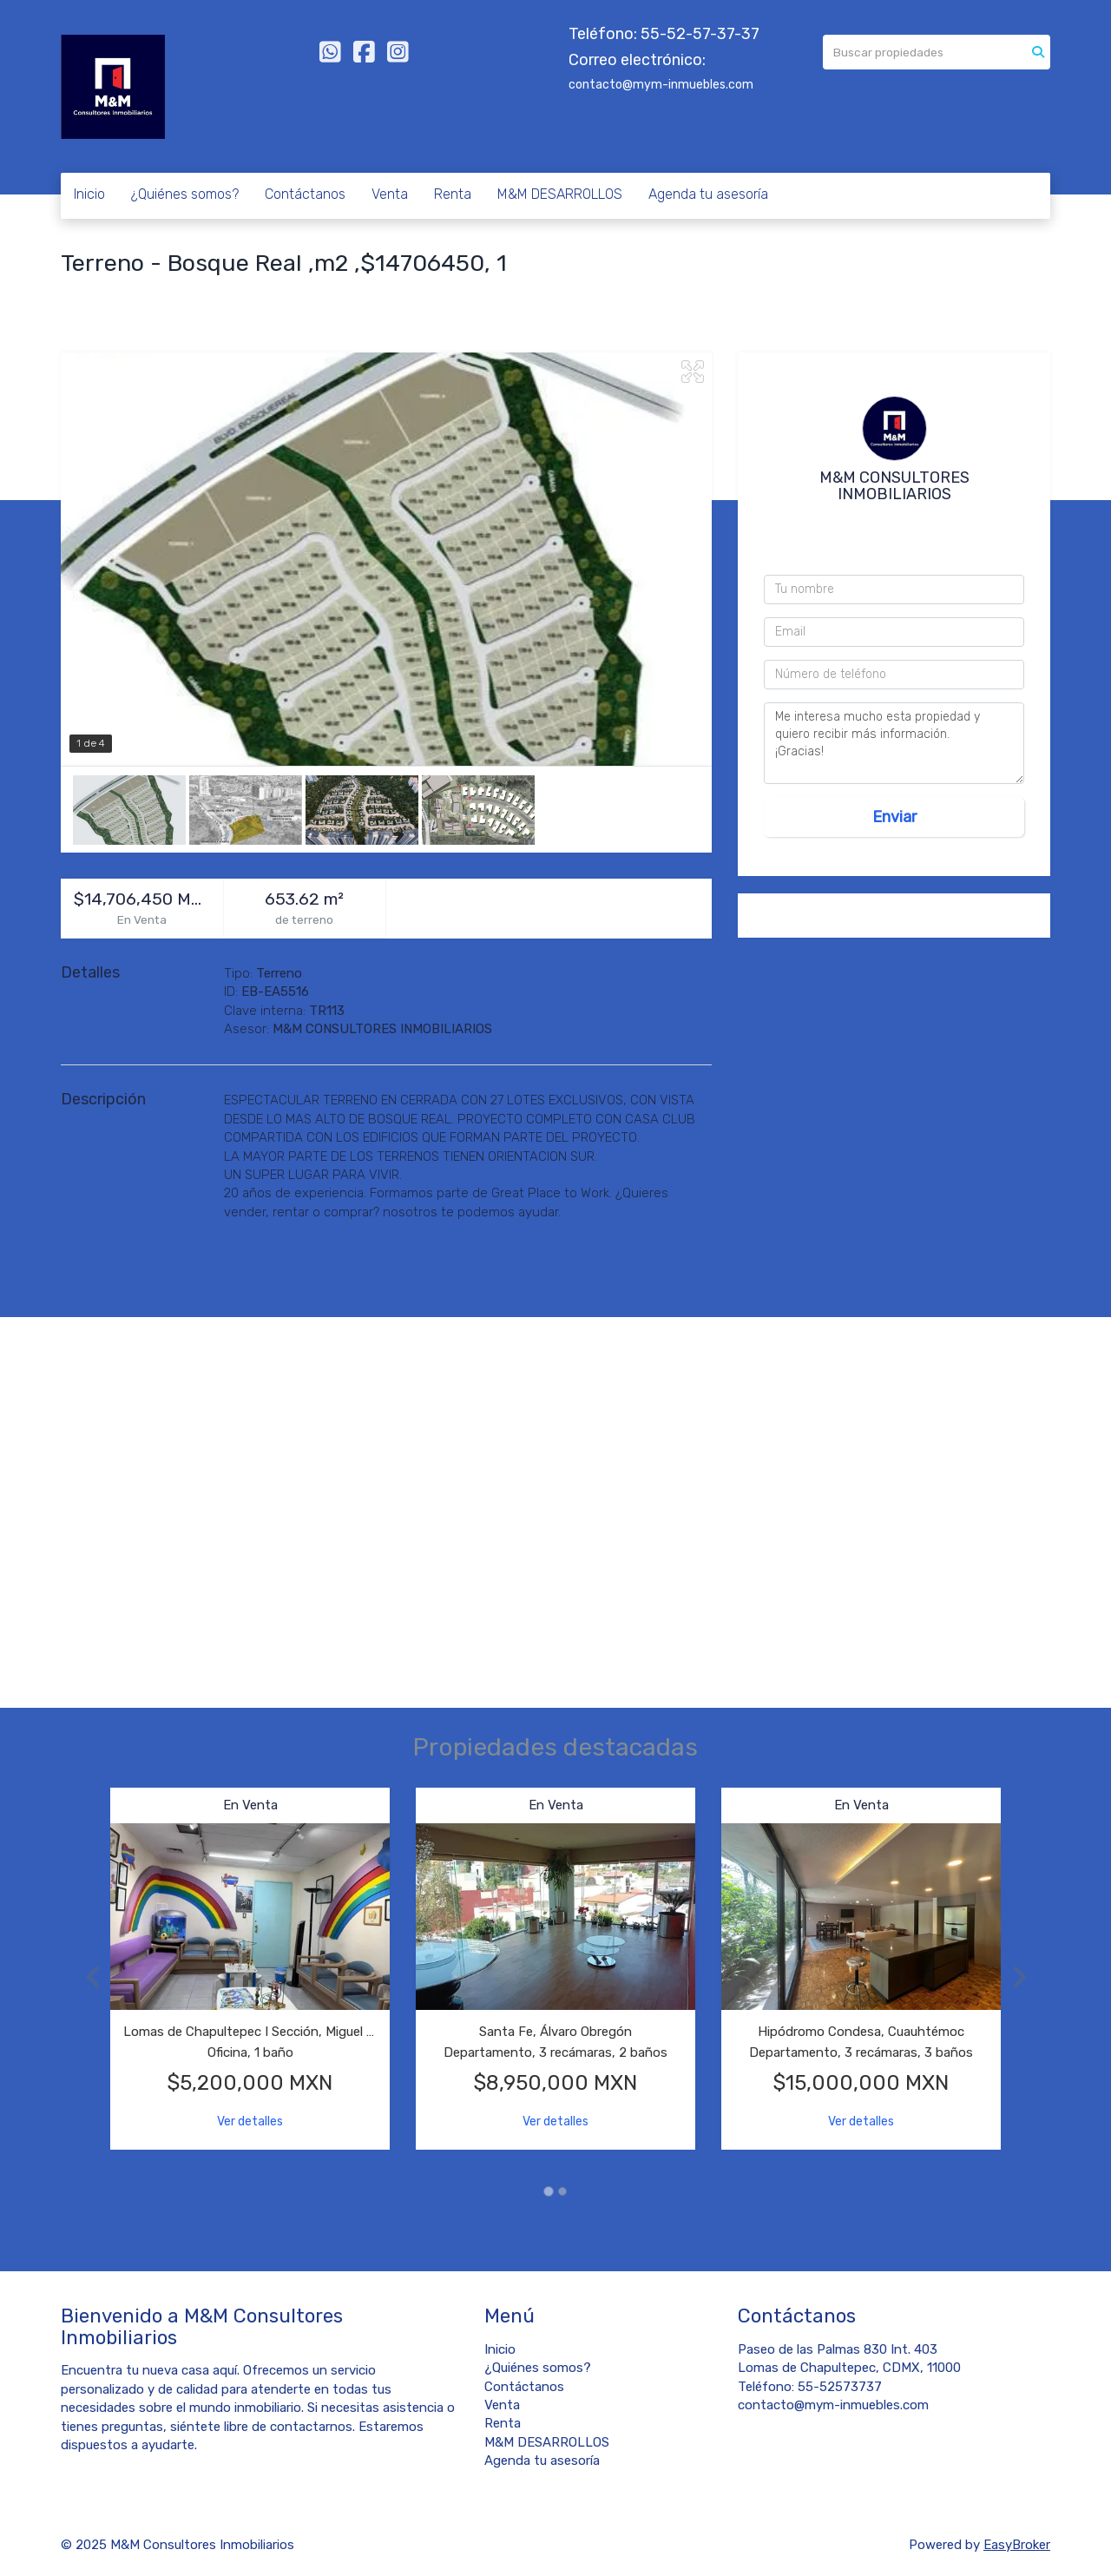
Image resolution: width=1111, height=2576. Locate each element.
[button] (85, 1977)
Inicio (89, 194)
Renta (452, 194)
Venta (389, 194)
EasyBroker (1016, 2545)
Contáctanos (305, 194)
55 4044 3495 (898, 545)
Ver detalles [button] (250, 2121)
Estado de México (303, 292)
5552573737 (899, 522)
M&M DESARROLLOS (559, 194)
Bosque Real (102, 292)
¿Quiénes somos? (185, 194)
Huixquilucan (194, 292)
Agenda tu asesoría (708, 194)
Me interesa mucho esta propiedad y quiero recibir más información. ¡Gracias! (894, 743)
